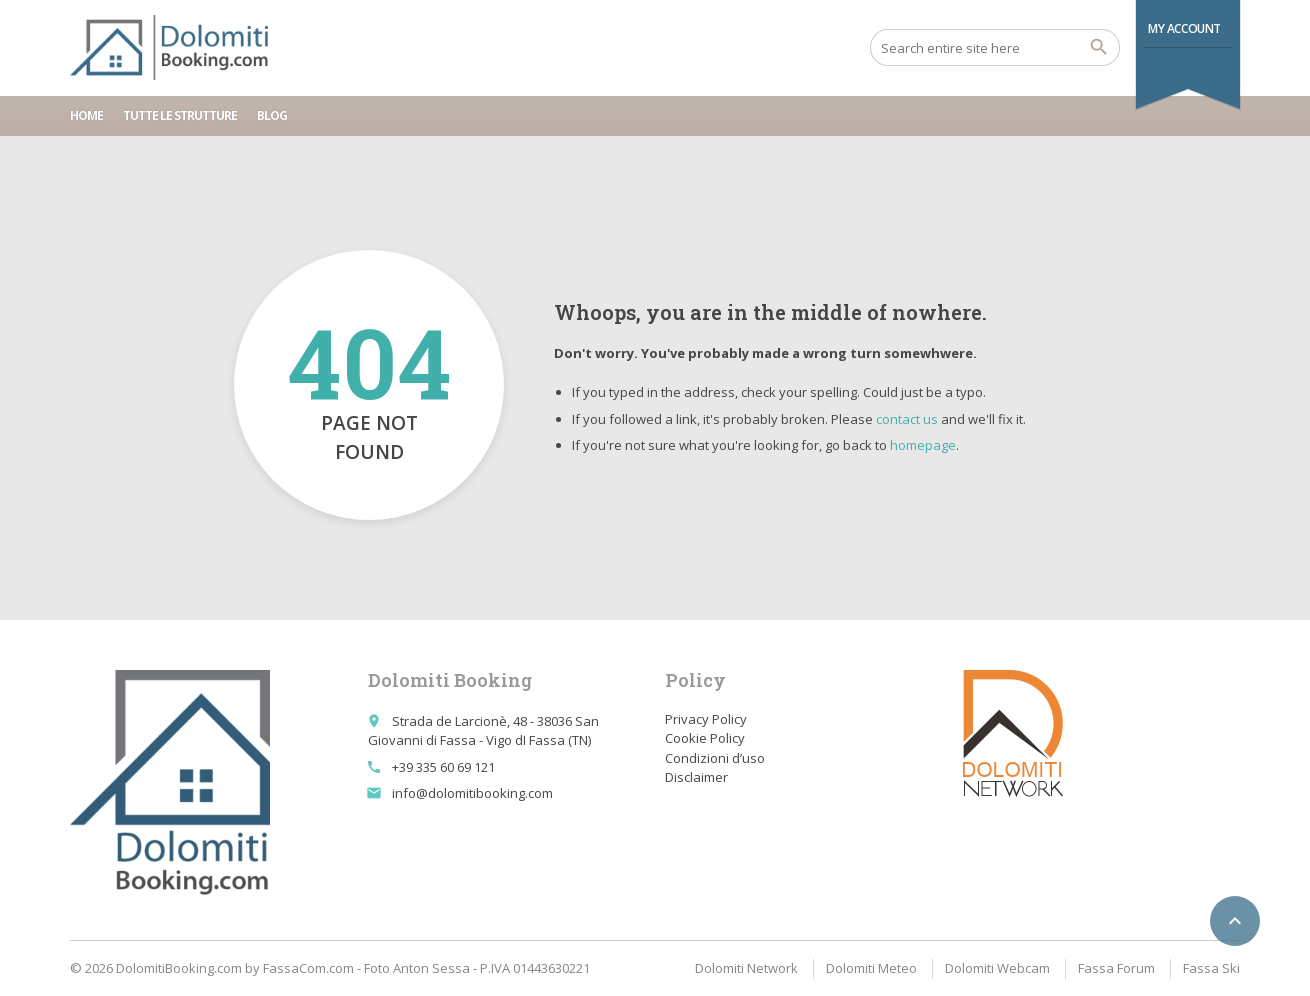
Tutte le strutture (180, 115)
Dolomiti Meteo (871, 968)
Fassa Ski (1211, 968)
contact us (907, 419)
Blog (272, 115)
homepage (923, 445)
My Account (1184, 28)
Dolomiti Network (746, 968)
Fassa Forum (1116, 968)
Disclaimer (696, 777)
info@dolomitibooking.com (472, 793)
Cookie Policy (705, 738)
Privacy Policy (706, 719)
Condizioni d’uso (715, 758)
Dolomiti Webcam (997, 968)
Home (86, 115)
